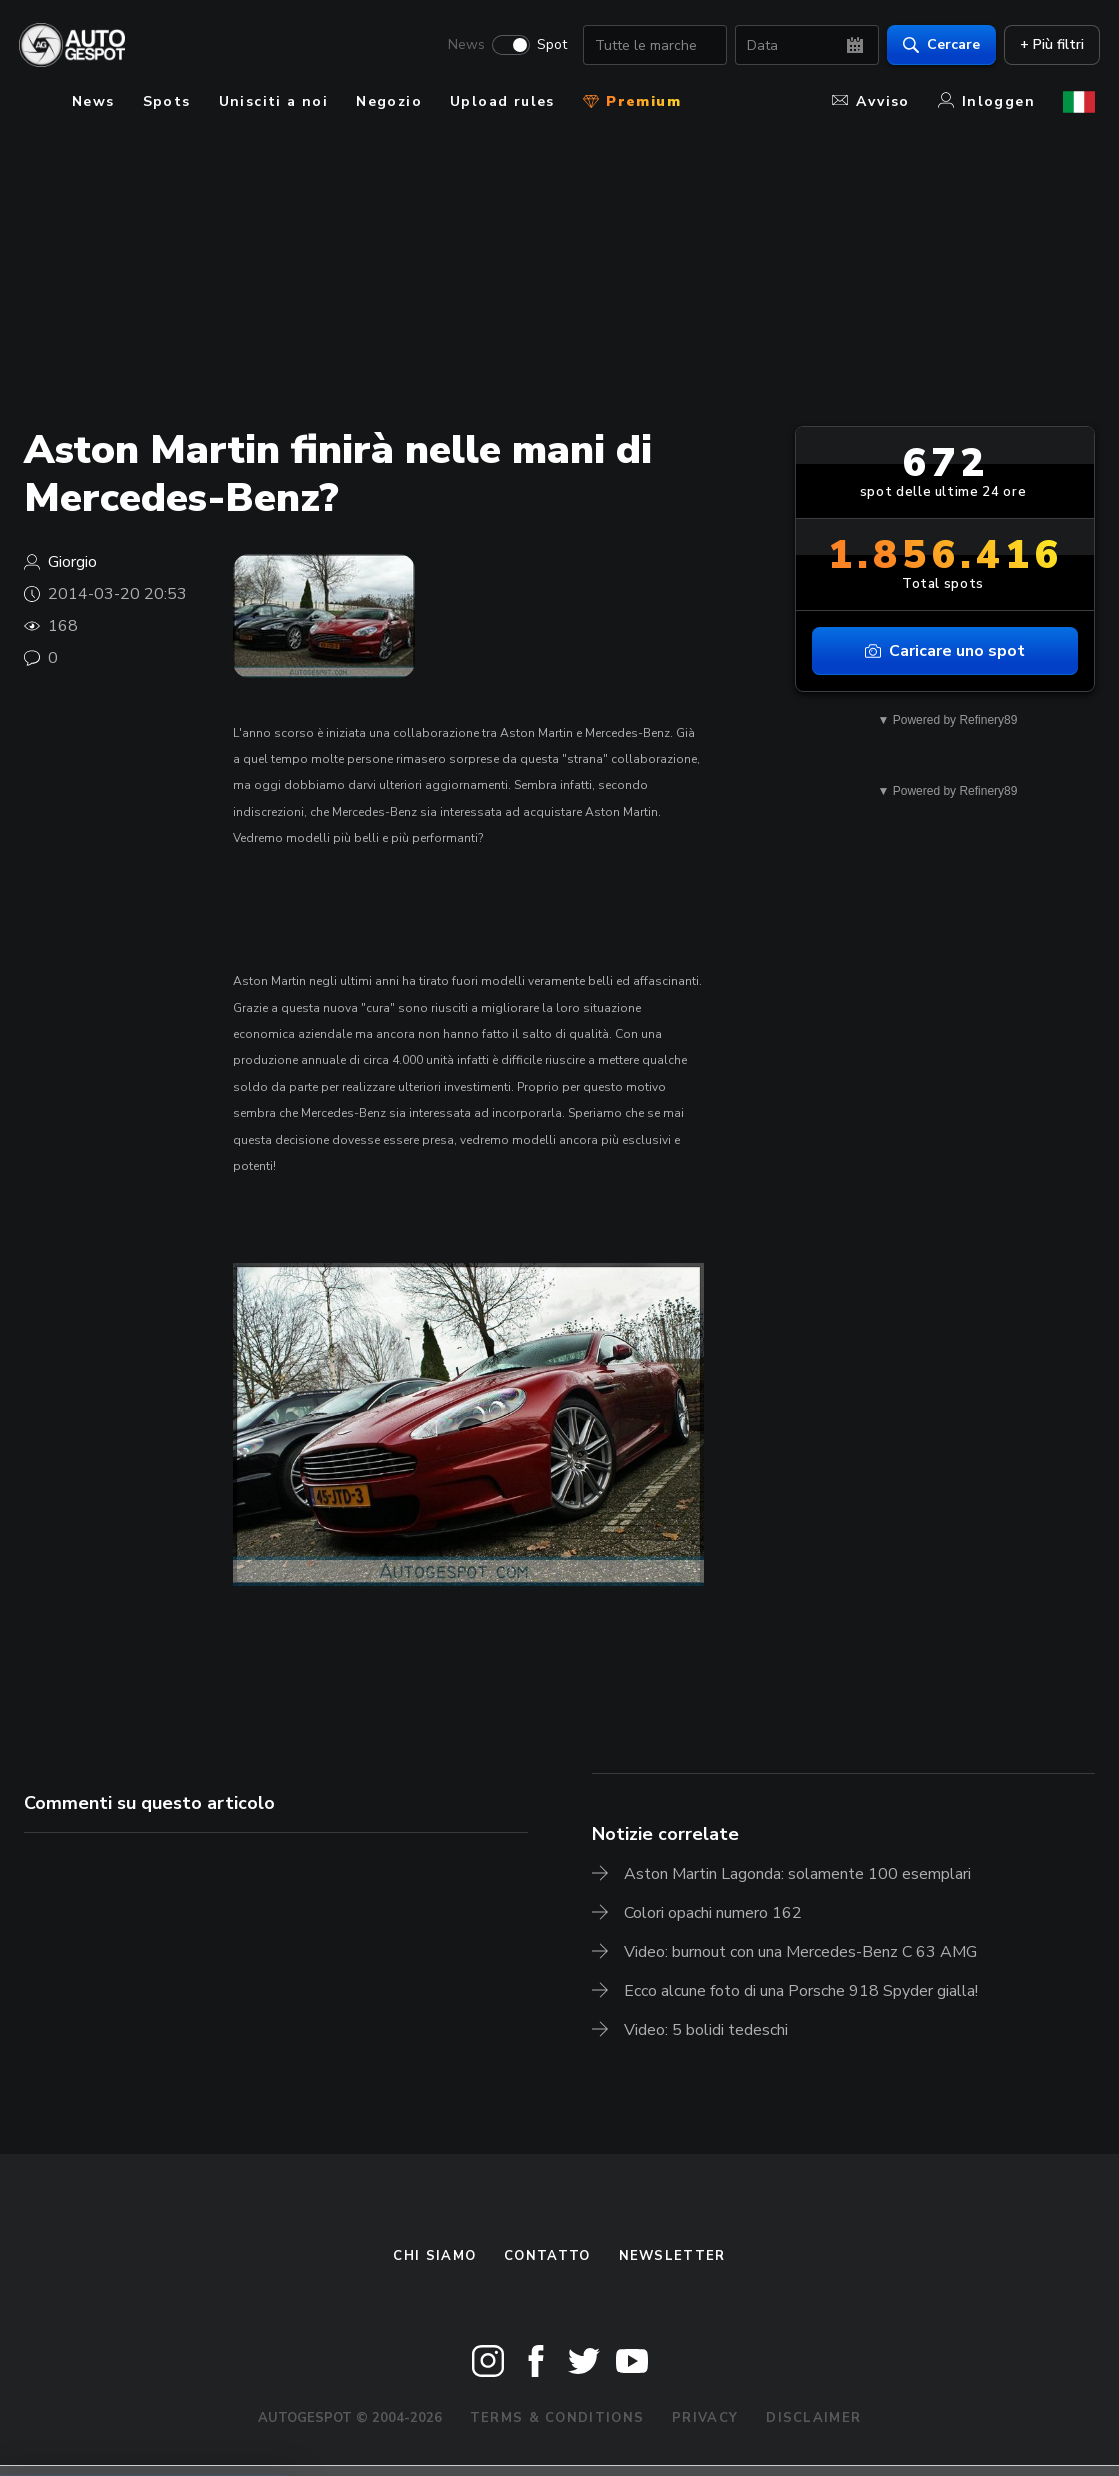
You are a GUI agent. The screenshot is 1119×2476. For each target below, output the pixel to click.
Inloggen (986, 101)
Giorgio (72, 562)
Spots (167, 101)
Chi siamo (434, 2256)
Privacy (705, 2418)
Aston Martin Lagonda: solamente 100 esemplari (797, 1874)
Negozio (389, 101)
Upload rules (502, 101)
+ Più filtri (1047, 45)
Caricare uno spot (945, 651)
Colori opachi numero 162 (713, 1913)
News (461, 46)
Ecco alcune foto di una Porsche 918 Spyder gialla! (801, 1991)
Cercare (936, 45)
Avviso (870, 101)
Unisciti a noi (274, 101)
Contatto (547, 2256)
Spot (547, 46)
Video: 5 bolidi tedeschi (706, 2030)
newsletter (672, 2256)
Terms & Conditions (557, 2418)
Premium (632, 101)
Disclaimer (813, 2418)
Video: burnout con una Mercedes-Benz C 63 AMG (800, 1952)
